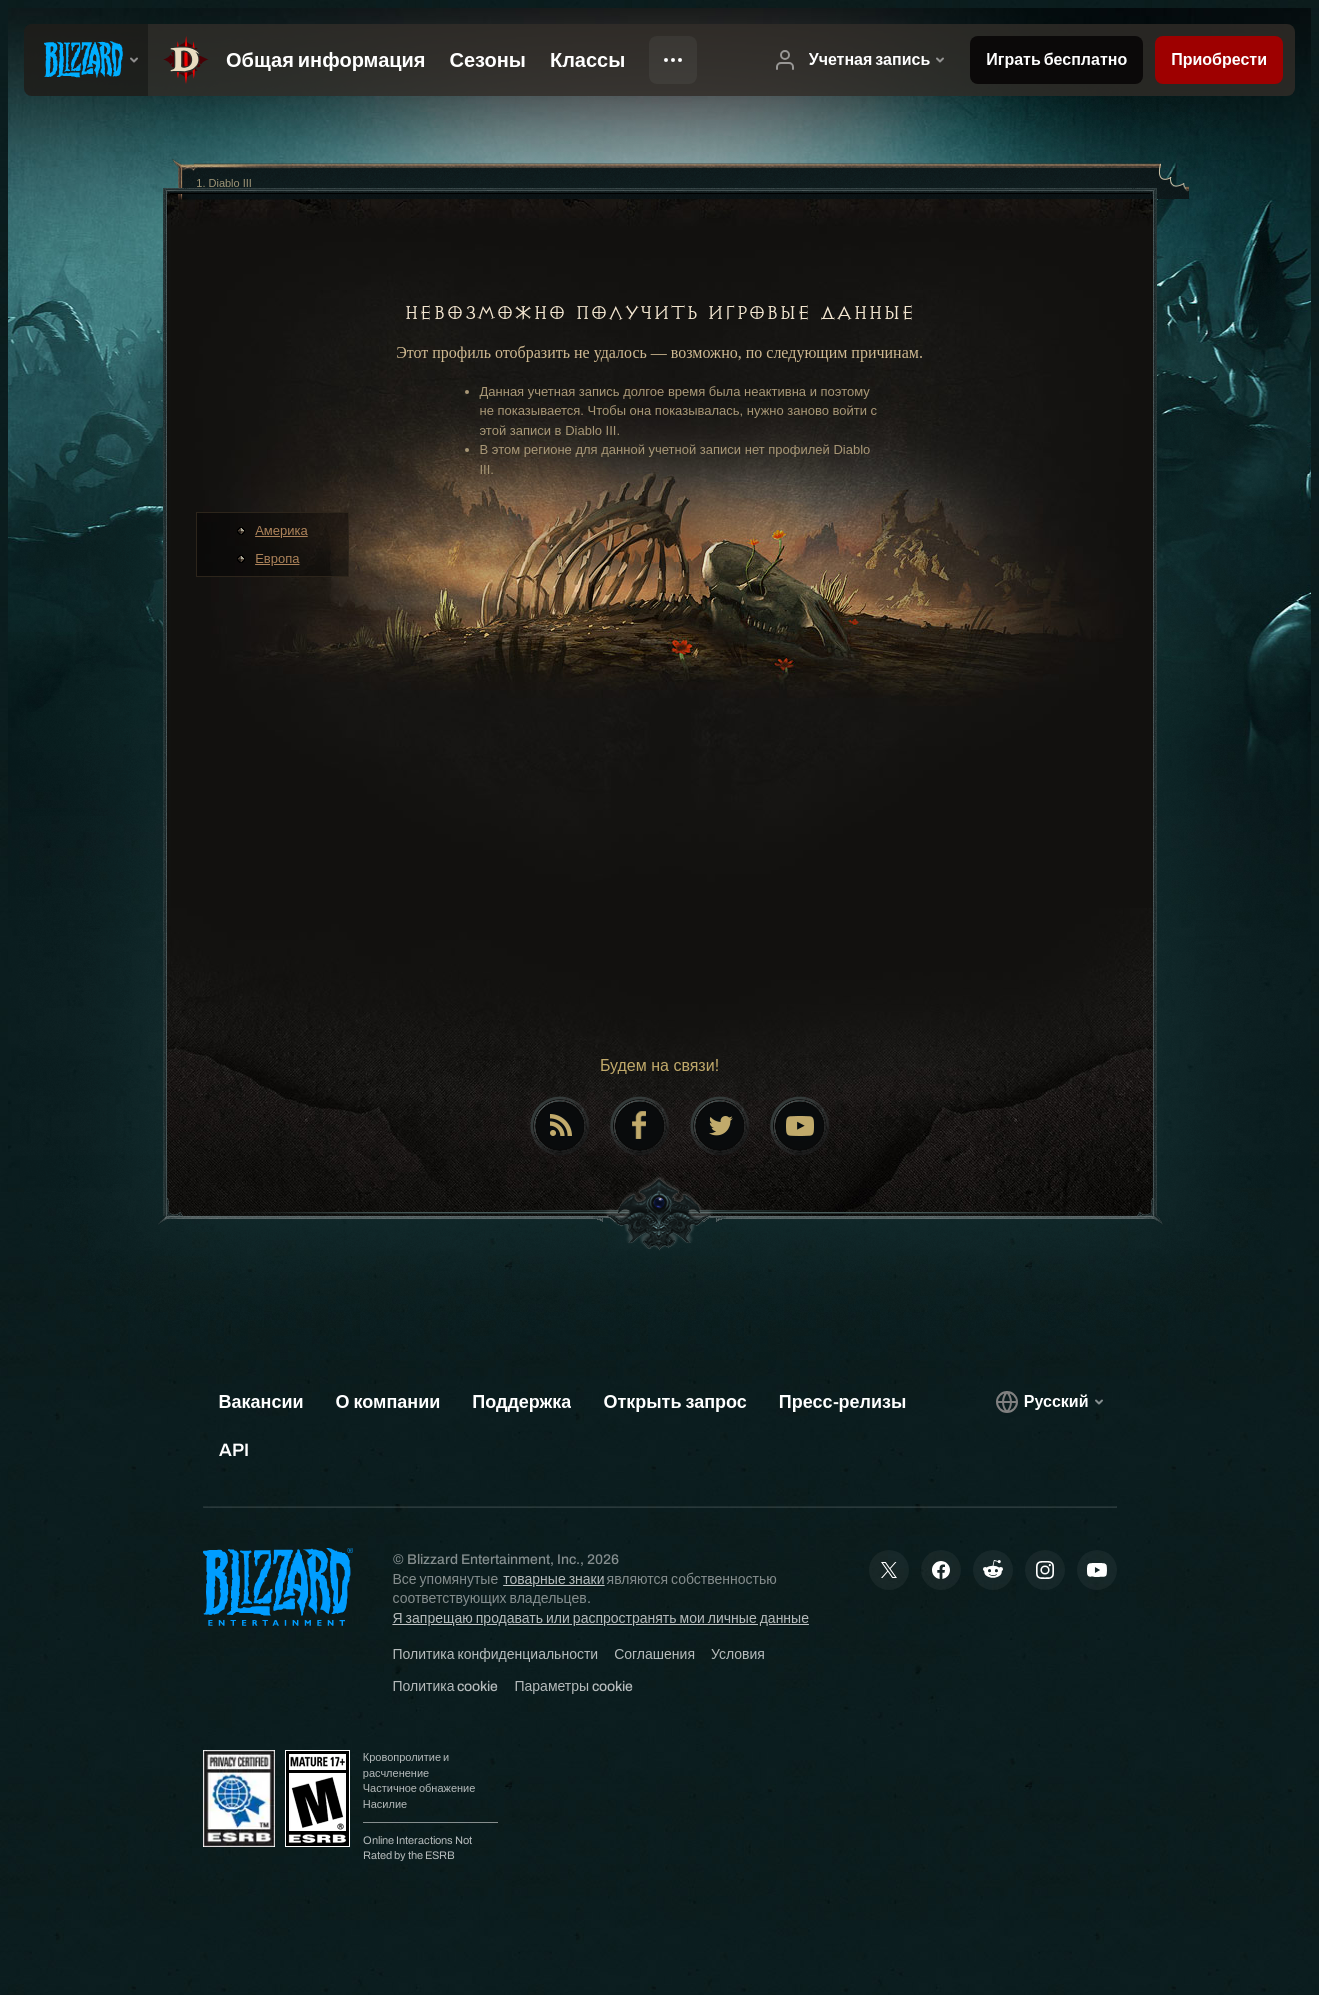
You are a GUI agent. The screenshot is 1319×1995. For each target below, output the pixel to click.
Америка (281, 530)
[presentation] (86, 60)
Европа (277, 558)
